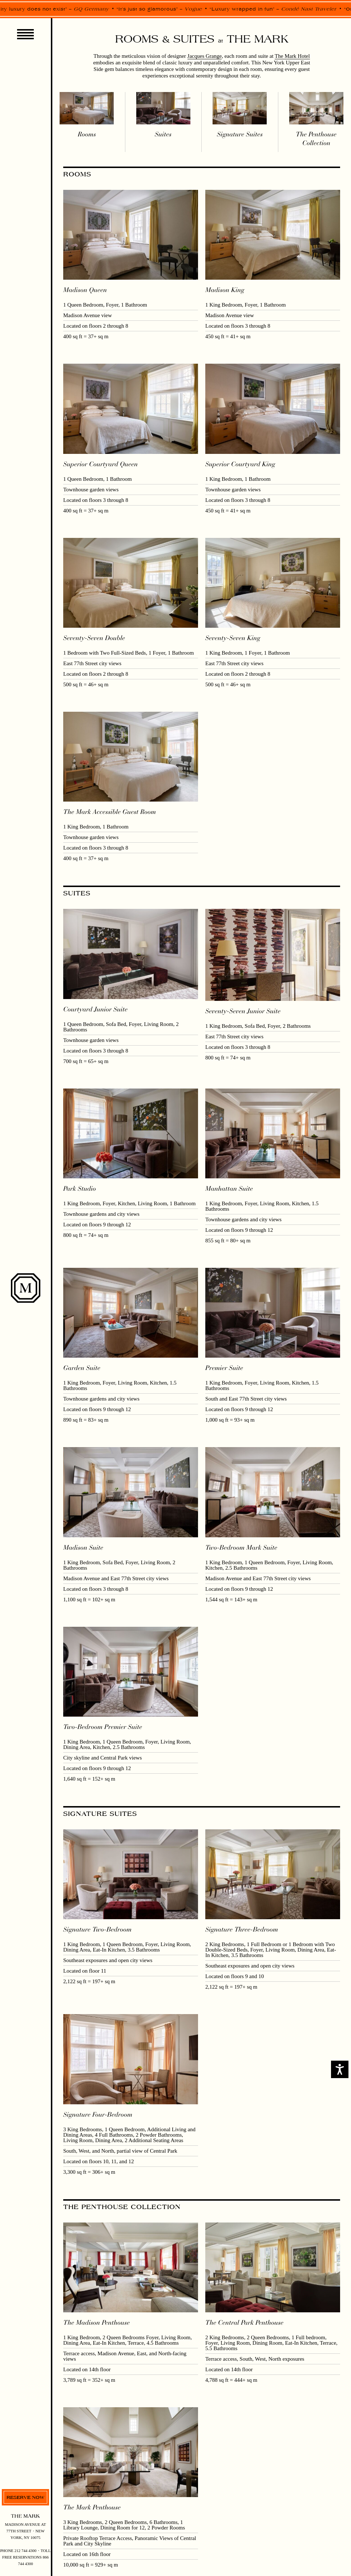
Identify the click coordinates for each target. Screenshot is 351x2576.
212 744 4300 (26, 2550)
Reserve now (25, 2497)
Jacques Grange (204, 56)
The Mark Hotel (292, 56)
